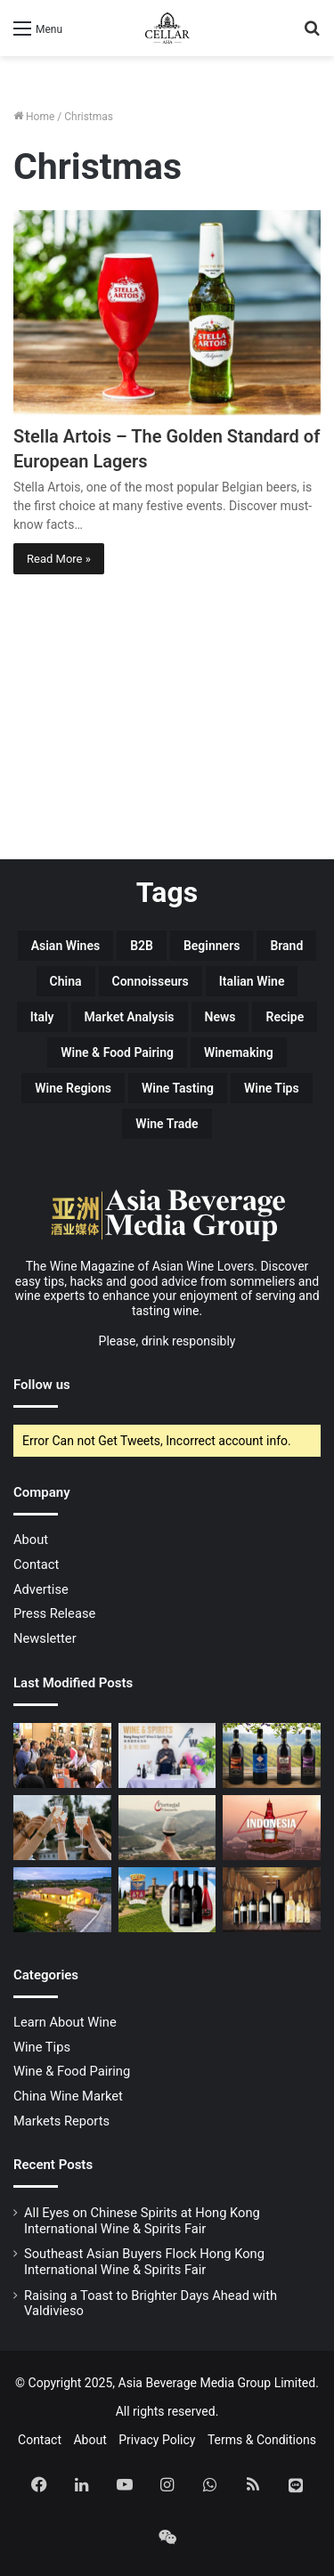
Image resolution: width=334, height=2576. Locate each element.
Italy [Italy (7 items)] (42, 1017)
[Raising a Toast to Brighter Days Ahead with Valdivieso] (62, 1827)
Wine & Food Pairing (71, 2071)
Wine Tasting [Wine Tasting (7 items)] (178, 1088)
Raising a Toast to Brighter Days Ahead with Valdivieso (150, 2304)
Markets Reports (61, 2121)
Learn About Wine (65, 2022)
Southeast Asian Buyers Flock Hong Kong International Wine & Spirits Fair (144, 2262)
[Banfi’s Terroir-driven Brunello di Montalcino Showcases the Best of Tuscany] (167, 1899)
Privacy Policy (156, 2440)
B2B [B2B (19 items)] (141, 946)
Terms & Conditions (262, 2440)
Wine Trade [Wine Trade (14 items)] (166, 1124)
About (30, 1540)
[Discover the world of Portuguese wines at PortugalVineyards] (167, 1827)
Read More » (59, 558)
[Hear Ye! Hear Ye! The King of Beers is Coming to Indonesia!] (272, 1827)
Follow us (41, 1385)
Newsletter (45, 1638)
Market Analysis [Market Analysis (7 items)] (130, 1017)
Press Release (54, 1613)
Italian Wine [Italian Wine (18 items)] (252, 981)
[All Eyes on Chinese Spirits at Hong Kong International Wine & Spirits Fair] (62, 1755)
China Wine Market (68, 2096)
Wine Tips (41, 2047)
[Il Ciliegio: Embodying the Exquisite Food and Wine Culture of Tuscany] (62, 1899)
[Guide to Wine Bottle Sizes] (272, 1899)
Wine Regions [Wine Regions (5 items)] (73, 1088)
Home (33, 116)
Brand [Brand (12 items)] (286, 946)
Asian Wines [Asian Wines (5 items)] (65, 946)
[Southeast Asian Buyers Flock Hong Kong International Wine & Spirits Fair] (167, 1755)
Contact (36, 1564)
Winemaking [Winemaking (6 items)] (238, 1052)
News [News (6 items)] (220, 1017)
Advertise (41, 1589)
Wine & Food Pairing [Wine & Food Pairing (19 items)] (117, 1052)
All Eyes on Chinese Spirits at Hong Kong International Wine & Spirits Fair (142, 2221)
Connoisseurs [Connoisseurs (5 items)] (150, 981)
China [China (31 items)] (66, 981)
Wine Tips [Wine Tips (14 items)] (271, 1088)
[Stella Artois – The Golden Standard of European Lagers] (167, 312)
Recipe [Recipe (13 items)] (284, 1017)
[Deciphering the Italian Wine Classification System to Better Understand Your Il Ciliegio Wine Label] (272, 1755)
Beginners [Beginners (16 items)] (211, 946)
